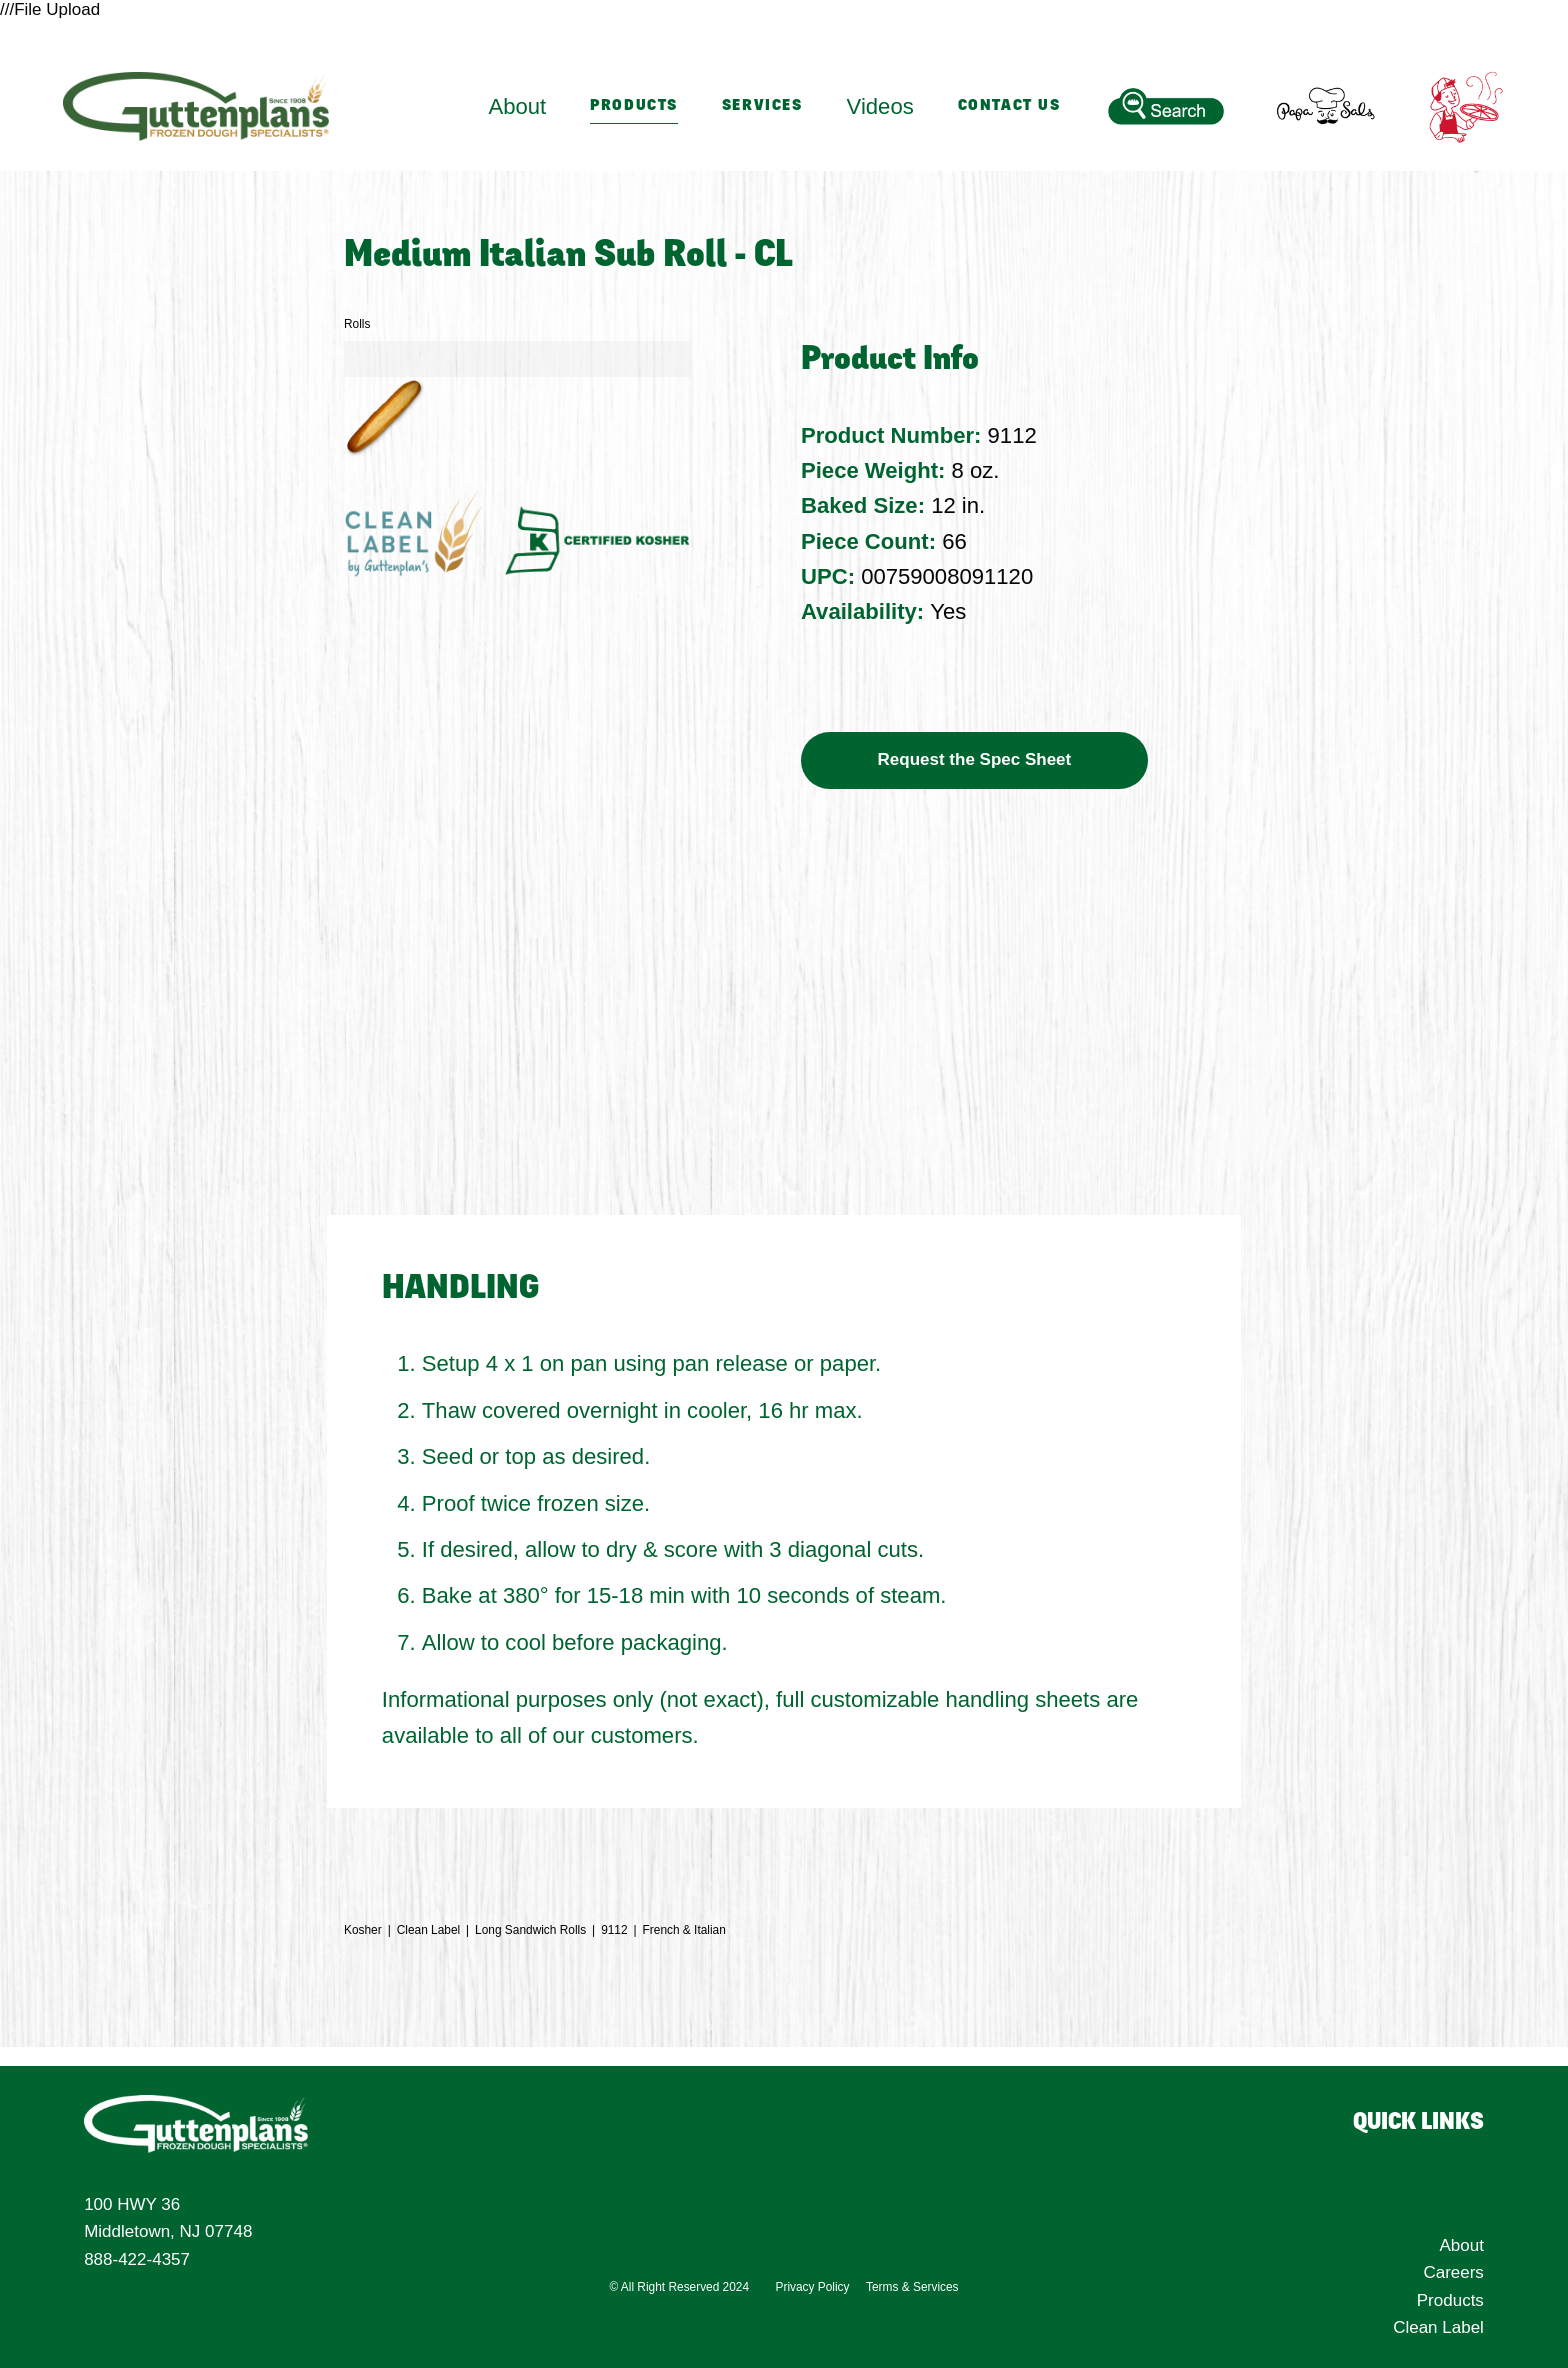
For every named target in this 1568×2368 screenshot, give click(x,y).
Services (762, 106)
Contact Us (1009, 106)
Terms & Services (912, 2290)
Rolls (357, 324)
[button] (384, 417)
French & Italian (684, 1930)
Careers (1453, 2272)
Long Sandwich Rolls (530, 1930)
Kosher (363, 1930)
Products (634, 106)
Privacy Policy (813, 2290)
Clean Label (428, 1930)
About (1461, 2245)
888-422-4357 (137, 2259)
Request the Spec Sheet (975, 759)
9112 (614, 1930)
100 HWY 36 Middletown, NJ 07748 (168, 2218)
